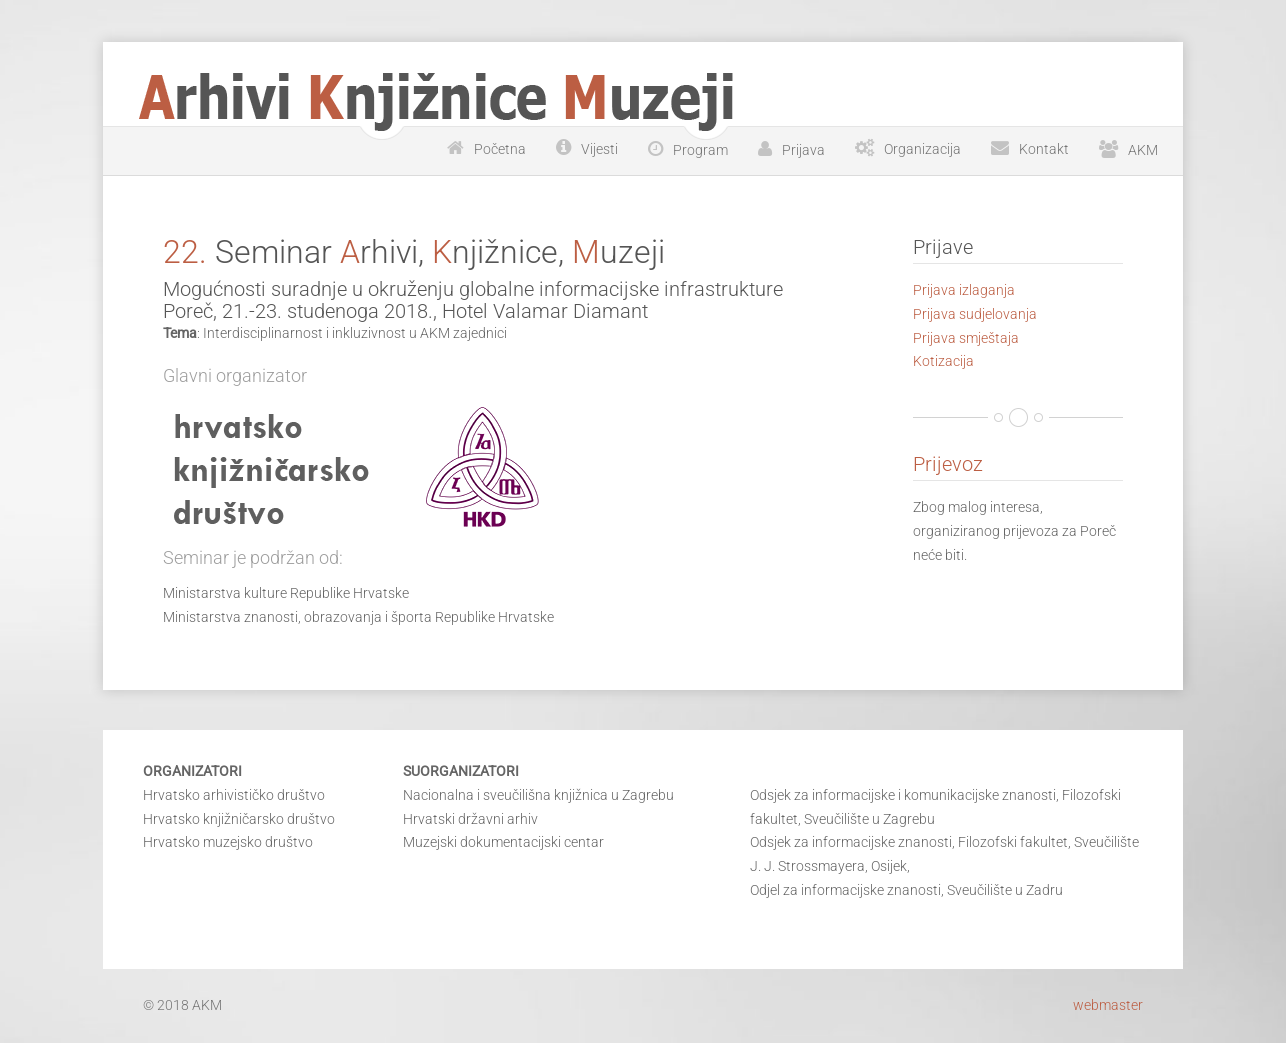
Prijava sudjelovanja (975, 314)
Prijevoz (948, 464)
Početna (500, 149)
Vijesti (599, 149)
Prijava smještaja (966, 338)
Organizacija (922, 149)
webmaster (1108, 1005)
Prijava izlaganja (964, 290)
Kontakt (1044, 149)
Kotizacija (943, 361)
